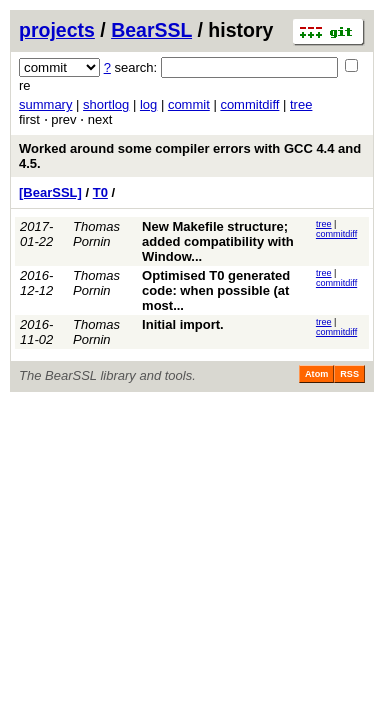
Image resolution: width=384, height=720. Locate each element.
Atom (316, 374)
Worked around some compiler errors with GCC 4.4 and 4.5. (190, 156)
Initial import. (183, 324)
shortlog (106, 104)
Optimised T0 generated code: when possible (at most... (216, 290)
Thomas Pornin (96, 234)
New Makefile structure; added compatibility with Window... (218, 241)
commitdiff (249, 104)
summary (45, 104)
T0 (100, 192)
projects (57, 30)
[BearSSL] (50, 192)
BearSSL (151, 30)
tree (301, 104)
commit (189, 104)
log (148, 104)
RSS (349, 374)
